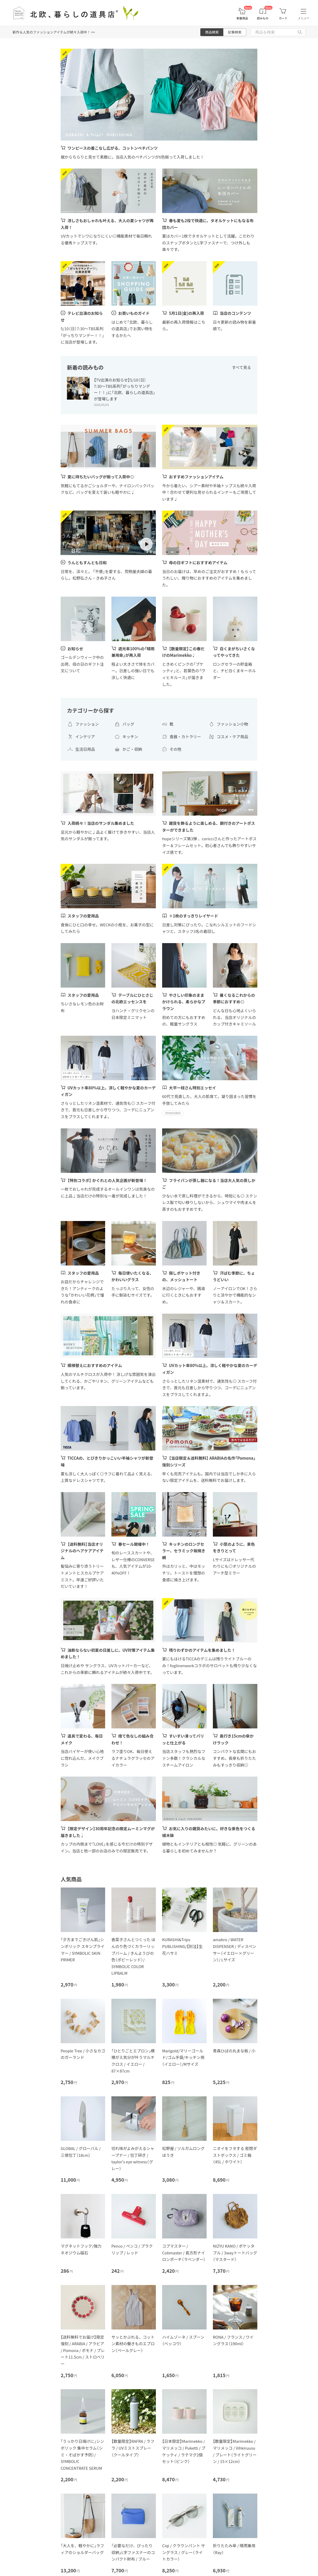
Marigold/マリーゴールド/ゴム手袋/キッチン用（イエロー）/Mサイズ (183, 2057)
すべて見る (241, 367)
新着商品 (242, 18)
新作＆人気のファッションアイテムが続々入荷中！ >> (54, 32)
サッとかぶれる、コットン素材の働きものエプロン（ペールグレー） (133, 2343)
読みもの (263, 18)
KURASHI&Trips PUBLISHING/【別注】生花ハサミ (182, 1946)
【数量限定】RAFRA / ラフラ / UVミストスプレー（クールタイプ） (132, 2447)
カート (283, 18)
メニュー (303, 18)
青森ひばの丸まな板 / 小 (234, 2050)
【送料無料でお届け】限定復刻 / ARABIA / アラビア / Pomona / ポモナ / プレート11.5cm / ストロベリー (83, 2350)
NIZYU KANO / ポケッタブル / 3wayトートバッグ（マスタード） (235, 2252)
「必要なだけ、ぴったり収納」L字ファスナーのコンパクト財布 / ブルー (133, 2552)
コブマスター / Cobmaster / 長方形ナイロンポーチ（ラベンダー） (184, 2252)
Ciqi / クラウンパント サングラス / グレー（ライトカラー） (183, 2552)
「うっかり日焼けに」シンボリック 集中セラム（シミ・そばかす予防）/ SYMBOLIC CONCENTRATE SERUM (82, 2454)
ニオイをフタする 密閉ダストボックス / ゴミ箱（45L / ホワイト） (235, 2155)
